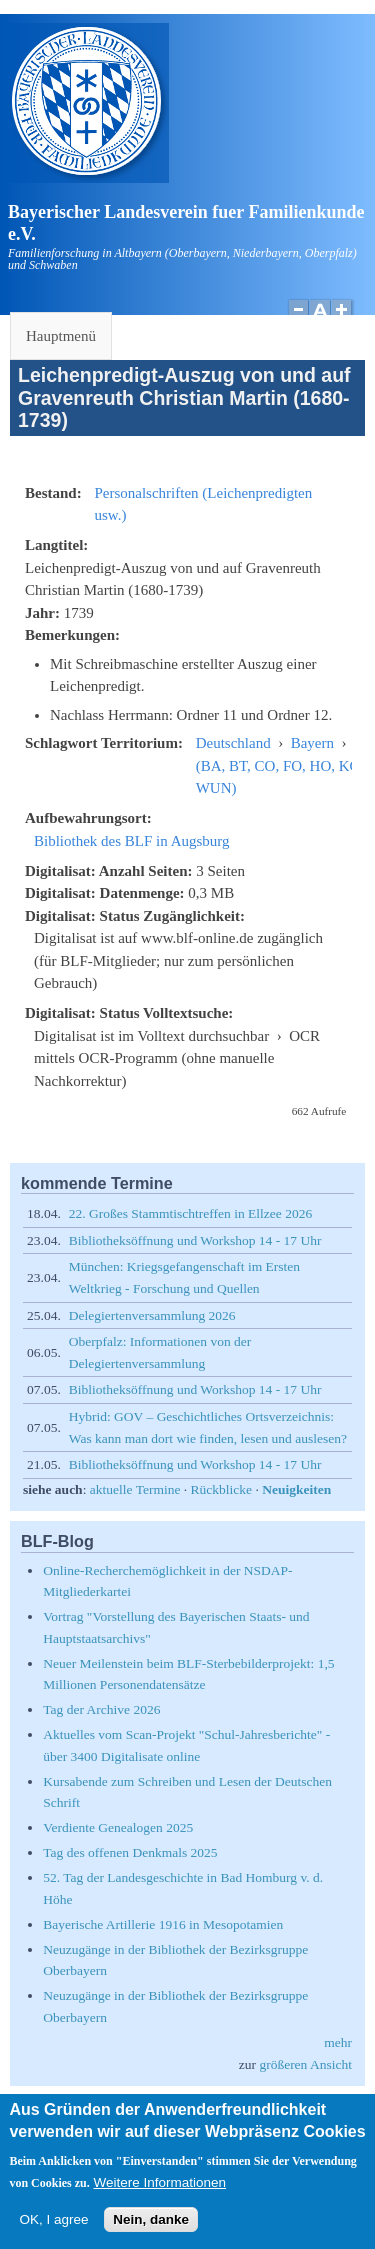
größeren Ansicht (305, 2064)
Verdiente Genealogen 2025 (118, 1827)
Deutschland (233, 743)
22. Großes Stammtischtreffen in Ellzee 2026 (190, 1213)
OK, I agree (53, 2231)
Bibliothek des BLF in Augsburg (132, 841)
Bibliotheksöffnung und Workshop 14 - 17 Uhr (195, 1240)
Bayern (312, 743)
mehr (338, 2042)
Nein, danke (151, 2231)
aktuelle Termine (135, 1489)
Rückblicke (221, 1489)
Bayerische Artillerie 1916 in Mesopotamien (163, 1924)
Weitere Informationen (159, 2194)
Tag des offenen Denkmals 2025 (130, 1852)
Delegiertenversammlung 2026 (152, 1315)
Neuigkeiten (296, 1489)
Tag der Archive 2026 (101, 1709)
